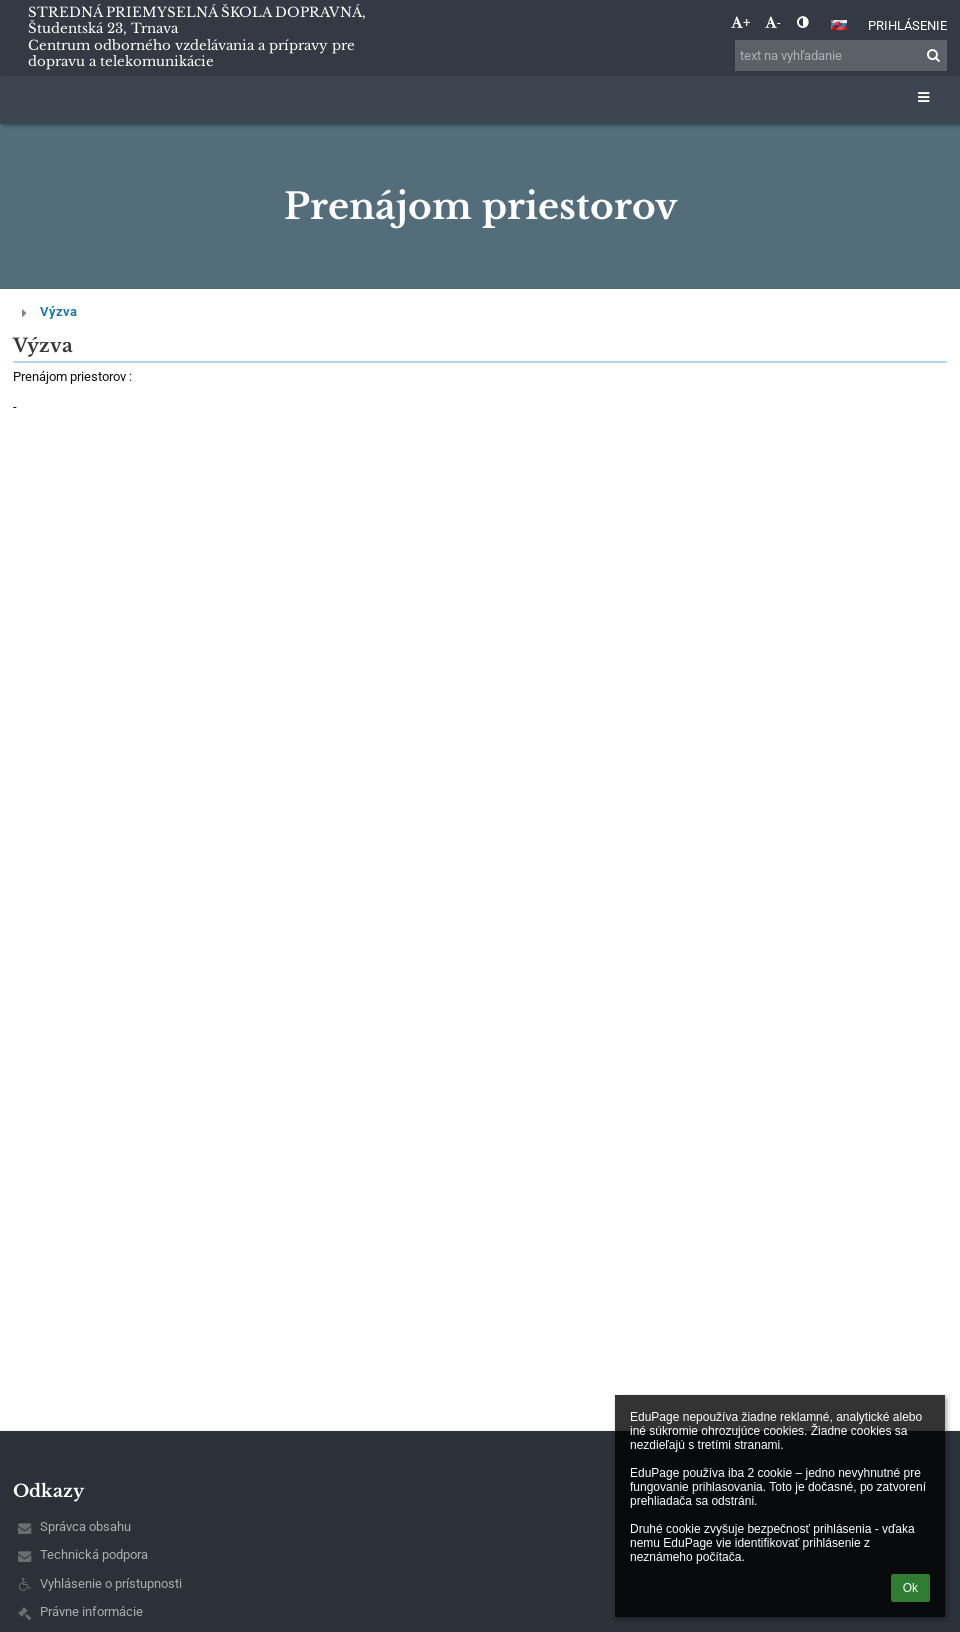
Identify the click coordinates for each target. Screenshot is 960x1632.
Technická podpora (94, 1554)
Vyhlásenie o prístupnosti (111, 1583)
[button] (839, 25)
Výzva (58, 311)
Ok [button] (910, 1588)
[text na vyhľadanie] (841, 55)
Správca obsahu (85, 1526)
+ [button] (740, 22)
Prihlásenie (907, 25)
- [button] (773, 22)
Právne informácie (91, 1611)
